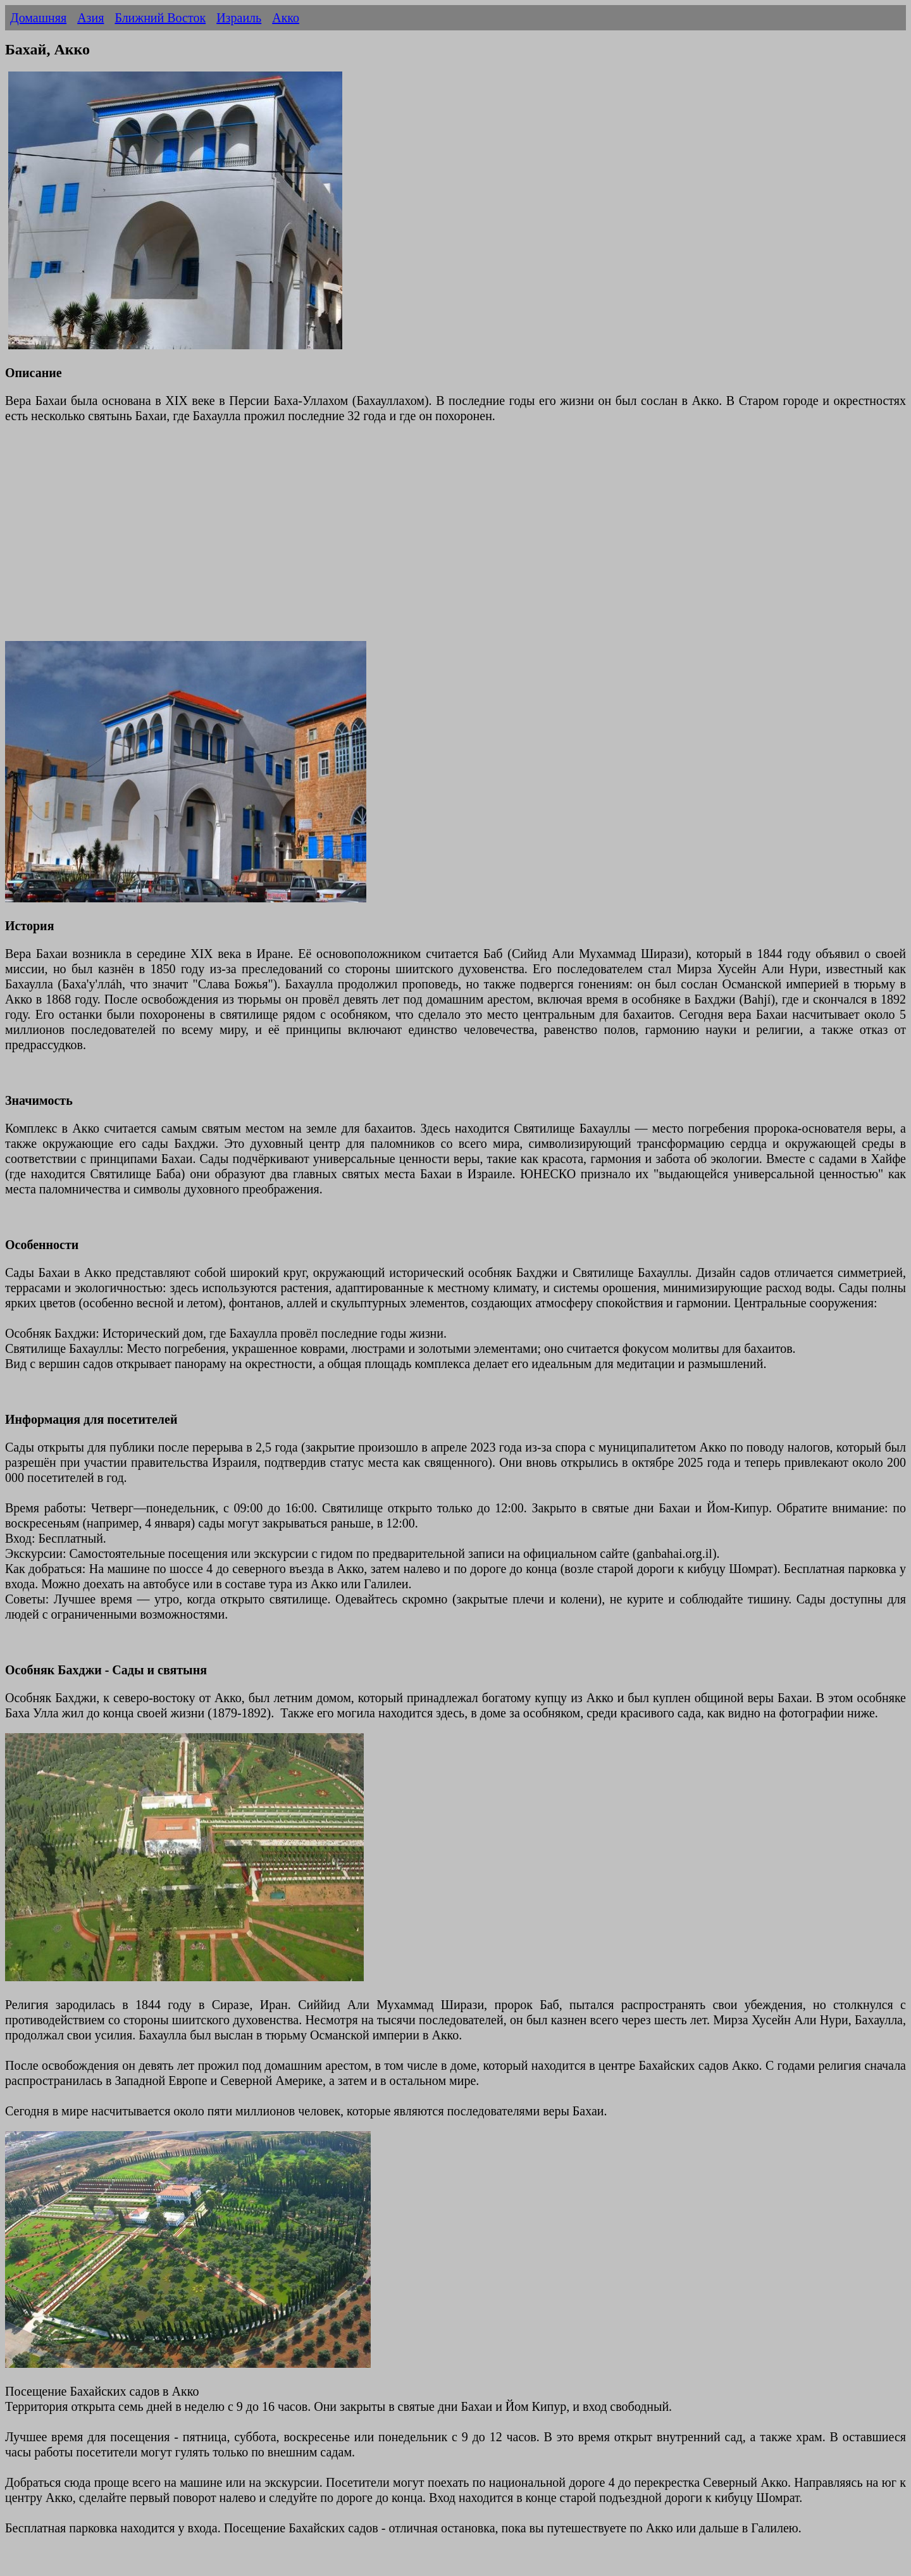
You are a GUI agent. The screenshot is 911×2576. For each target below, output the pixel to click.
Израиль (238, 18)
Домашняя (38, 18)
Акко (285, 18)
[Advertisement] (384, 539)
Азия (90, 18)
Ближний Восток (160, 18)
